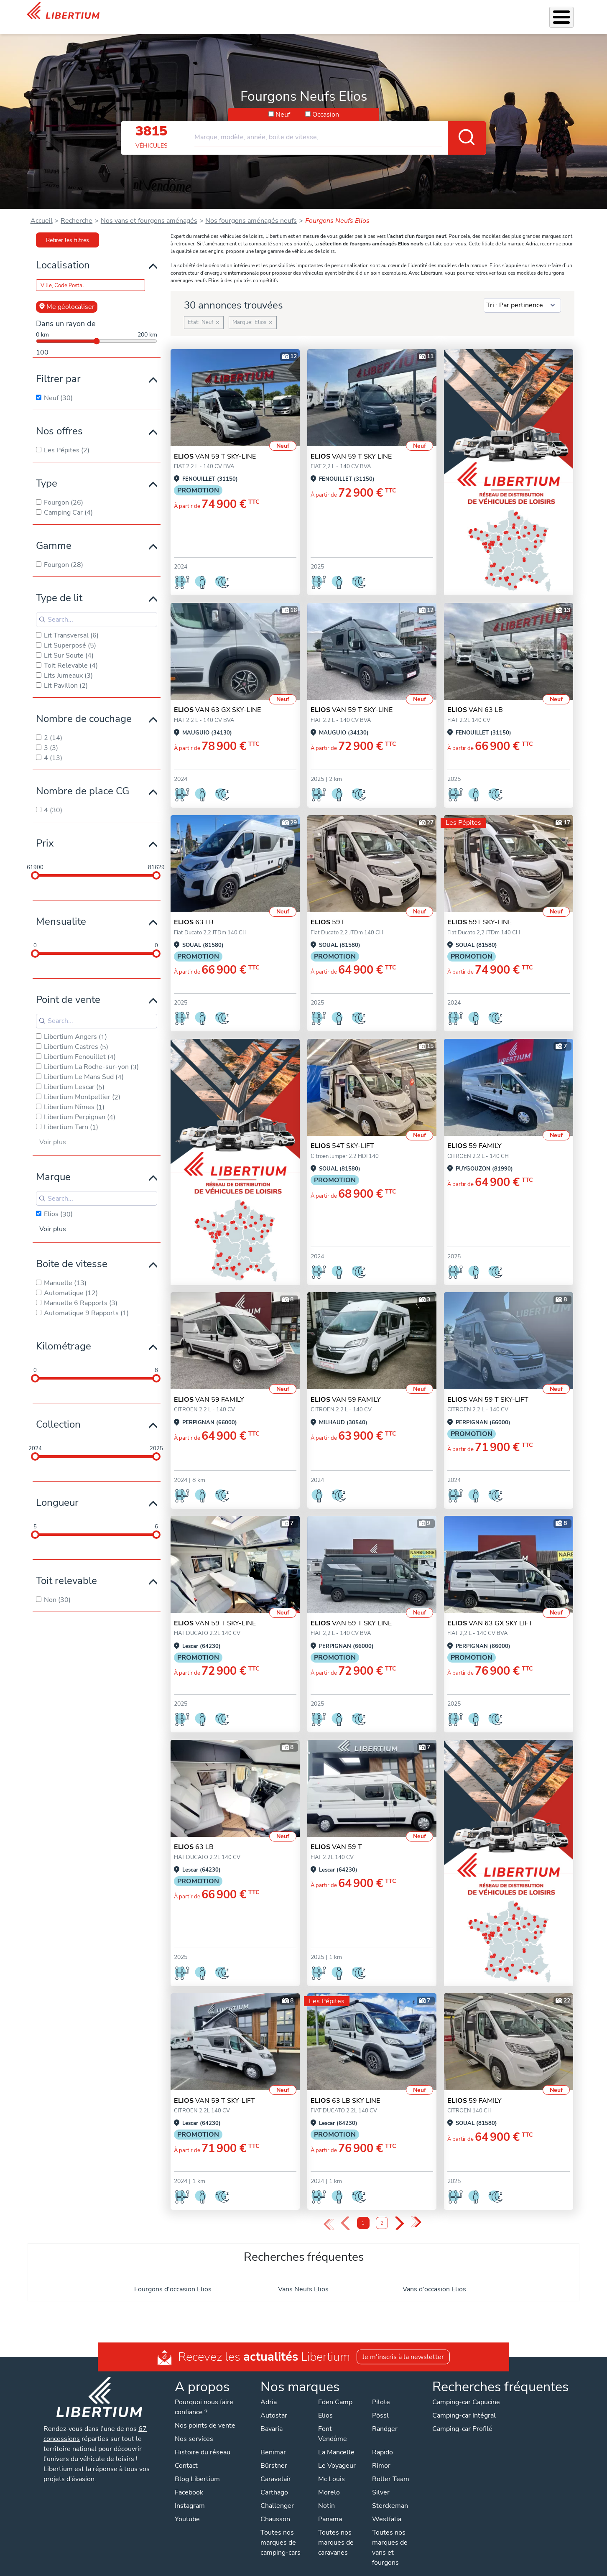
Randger (385, 2418)
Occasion (325, 103)
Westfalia (386, 2508)
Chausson (275, 2508)
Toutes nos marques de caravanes (336, 2531)
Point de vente (68, 988)
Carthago (274, 2481)
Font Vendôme (332, 2423)
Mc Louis (331, 2468)
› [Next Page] (399, 2212)
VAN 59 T (336, 1836)
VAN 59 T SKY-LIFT (487, 1388)
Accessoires (309, 11)
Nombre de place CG (82, 780)
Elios (325, 2404)
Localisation (63, 254)
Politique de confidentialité (236, 2567)
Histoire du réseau (202, 2441)
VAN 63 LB (475, 699)
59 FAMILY (474, 1135)
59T (327, 911)
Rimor (381, 2454)
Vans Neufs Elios (303, 2278)
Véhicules (223, 11)
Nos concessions (524, 12)
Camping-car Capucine (466, 2391)
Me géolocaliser (66, 296)
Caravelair (275, 2468)
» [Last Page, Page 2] (416, 2212)
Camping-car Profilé (462, 2418)
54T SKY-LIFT (342, 1135)
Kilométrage (63, 1335)
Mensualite (61, 910)
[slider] (35, 864)
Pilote (381, 2391)
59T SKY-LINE (479, 911)
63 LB (194, 911)
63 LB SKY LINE (345, 2089)
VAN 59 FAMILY (209, 1388)
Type (46, 472)
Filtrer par (58, 368)
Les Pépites (183, 11)
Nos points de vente (205, 2414)
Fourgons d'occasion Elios (173, 2278)
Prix (45, 832)
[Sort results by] (522, 294)
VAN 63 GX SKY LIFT (490, 1612)
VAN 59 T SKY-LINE (215, 445)
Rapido (382, 2441)
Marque (53, 1166)
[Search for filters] (96, 608)
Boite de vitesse (71, 1253)
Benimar (273, 2441)
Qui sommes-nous (423, 11)
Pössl (380, 2404)
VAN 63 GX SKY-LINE (217, 699)
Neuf (282, 103)
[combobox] (340, 122)
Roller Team (390, 2468)
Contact (569, 13)
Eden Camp (335, 2391)
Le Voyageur (337, 2454)
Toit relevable (66, 1569)
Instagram (190, 2494)
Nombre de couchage (84, 707)
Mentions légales (308, 2567)
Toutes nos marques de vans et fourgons (390, 2536)
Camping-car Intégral (464, 2404)
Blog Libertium (197, 2468)
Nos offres (59, 420)
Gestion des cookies (372, 2567)
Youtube (187, 2508)
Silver (381, 2481)
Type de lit (59, 587)
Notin (326, 2494)
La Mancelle (336, 2441)
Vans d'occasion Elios (434, 2278)
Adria (268, 2391)
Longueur (57, 1491)
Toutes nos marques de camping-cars (280, 2531)
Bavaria (271, 2418)
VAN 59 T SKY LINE (351, 445)
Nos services (264, 11)
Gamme (53, 534)
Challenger (277, 2494)
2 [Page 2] (381, 2212)
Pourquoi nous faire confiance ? (204, 2396)
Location (375, 11)
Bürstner (273, 2454)
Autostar (273, 2404)
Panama (330, 2508)
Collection (58, 1413)
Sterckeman (390, 2494)
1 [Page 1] (363, 2212)
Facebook (189, 2481)
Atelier (344, 11)
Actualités (473, 11)
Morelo (329, 2481)
